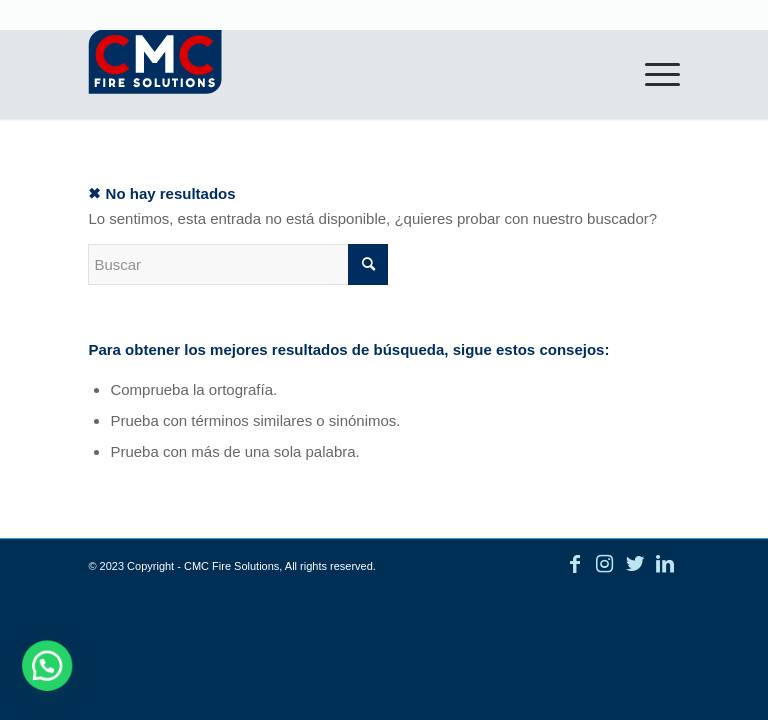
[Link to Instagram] (605, 564)
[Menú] (652, 74)
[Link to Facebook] (575, 564)
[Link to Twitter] (635, 564)
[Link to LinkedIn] (665, 564)
